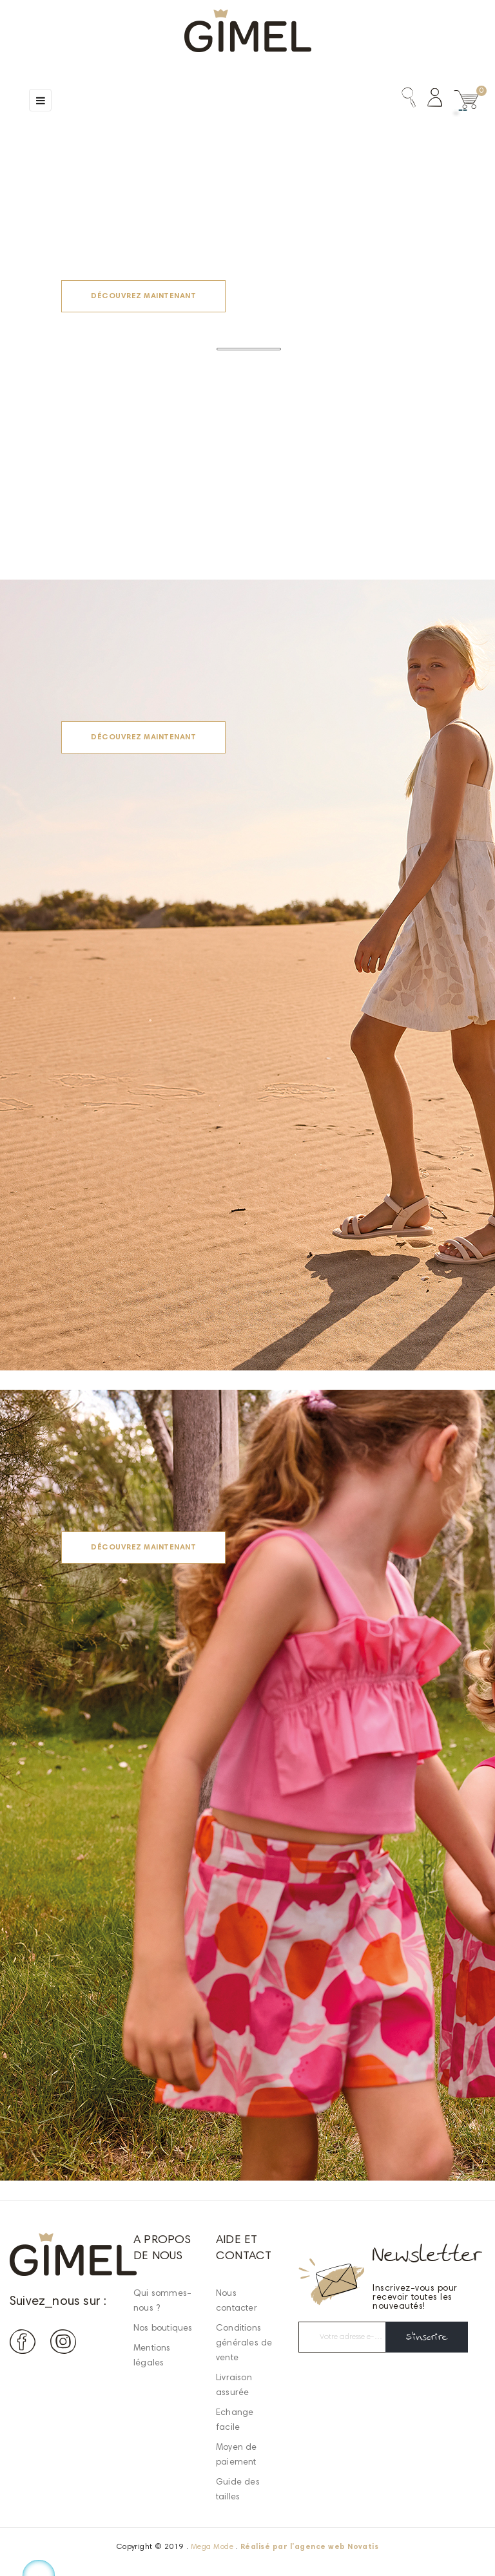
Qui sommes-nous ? (162, 2301)
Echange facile (234, 2420)
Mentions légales (152, 2356)
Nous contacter (236, 2301)
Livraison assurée (234, 2386)
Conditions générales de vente (244, 2343)
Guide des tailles (238, 2490)
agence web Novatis (337, 2547)
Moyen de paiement (236, 2455)
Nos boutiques (163, 2328)
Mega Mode (212, 2547)
